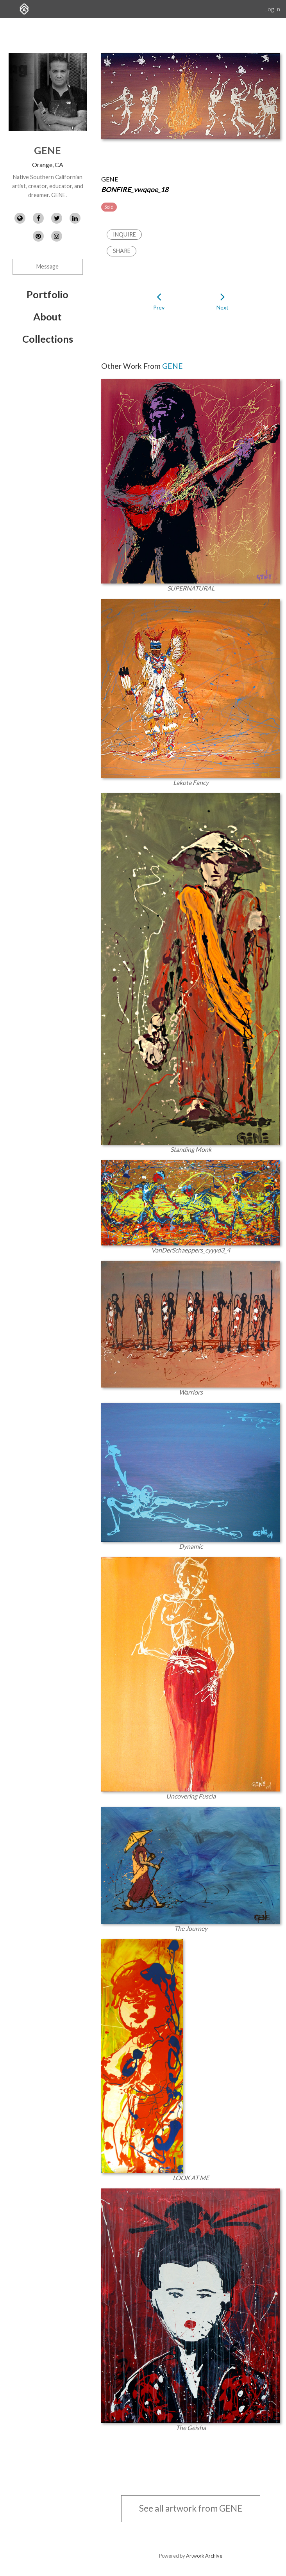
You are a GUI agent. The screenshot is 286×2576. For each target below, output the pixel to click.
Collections (47, 339)
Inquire (124, 234)
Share (121, 250)
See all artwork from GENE (190, 2508)
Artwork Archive (204, 2556)
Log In (272, 8)
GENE (47, 150)
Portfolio (47, 294)
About (47, 316)
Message (47, 266)
